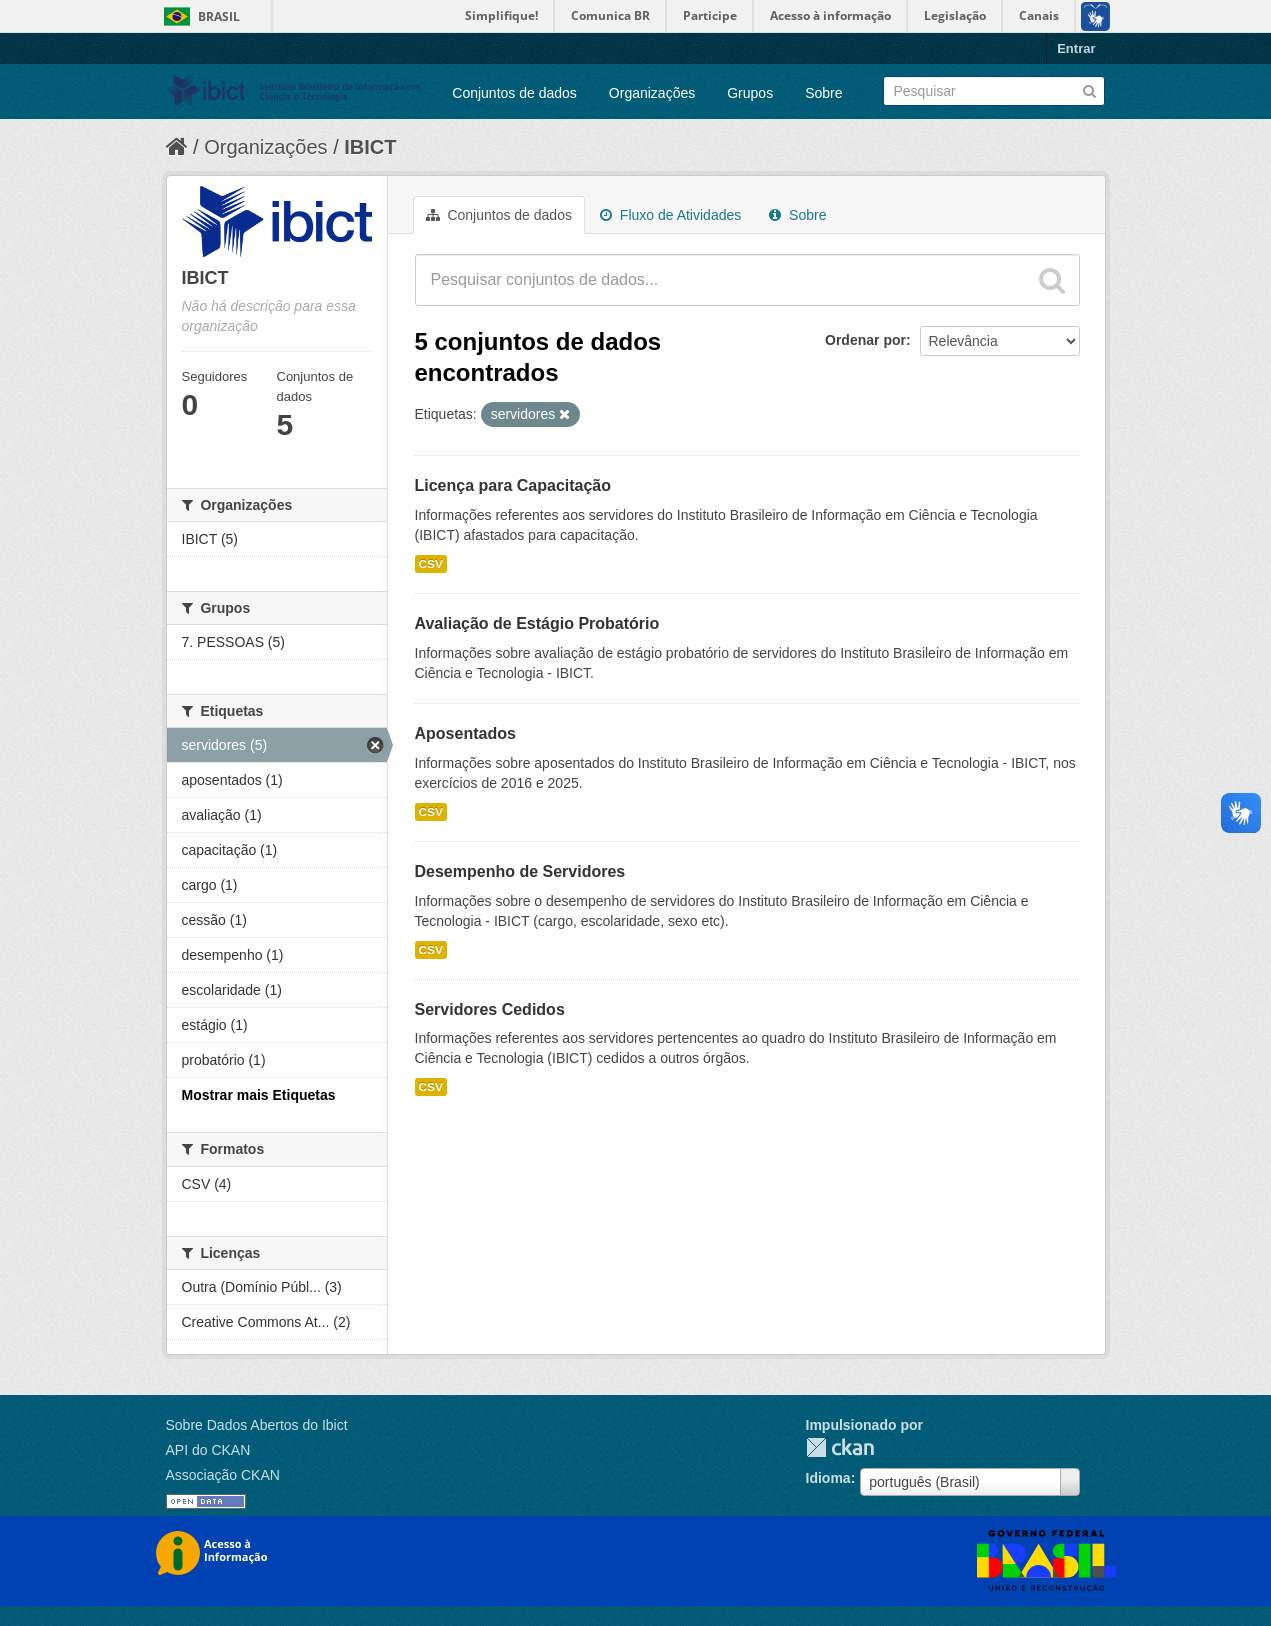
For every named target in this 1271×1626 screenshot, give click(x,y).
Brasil (219, 16)
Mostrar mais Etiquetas (259, 1095)
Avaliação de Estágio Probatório (537, 623)
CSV (431, 564)
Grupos (750, 93)
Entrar (1076, 48)
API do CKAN (208, 1450)
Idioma (828, 1478)
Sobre (823, 93)
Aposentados (465, 733)
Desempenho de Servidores (520, 871)
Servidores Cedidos (490, 1009)
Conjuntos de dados (514, 93)
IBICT (370, 147)
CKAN (840, 1447)
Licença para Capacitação (513, 485)
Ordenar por (865, 340)
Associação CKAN (223, 1475)
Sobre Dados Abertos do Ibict (257, 1425)
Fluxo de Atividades (670, 215)
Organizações (652, 93)
